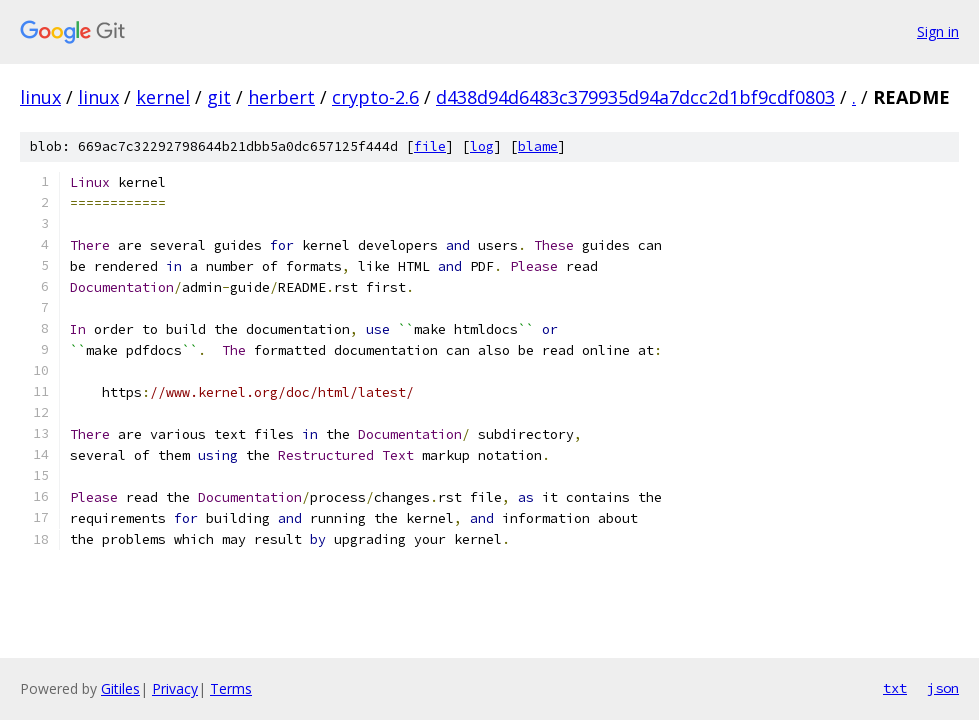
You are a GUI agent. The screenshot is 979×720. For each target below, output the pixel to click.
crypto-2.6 (375, 97)
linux (40, 97)
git (219, 97)
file (430, 146)
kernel (163, 97)
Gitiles (120, 688)
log (482, 146)
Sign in (938, 31)
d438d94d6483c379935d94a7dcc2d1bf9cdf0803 (635, 97)
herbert (281, 97)
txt (895, 688)
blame (538, 146)
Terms (231, 688)
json (943, 688)
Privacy (175, 688)
